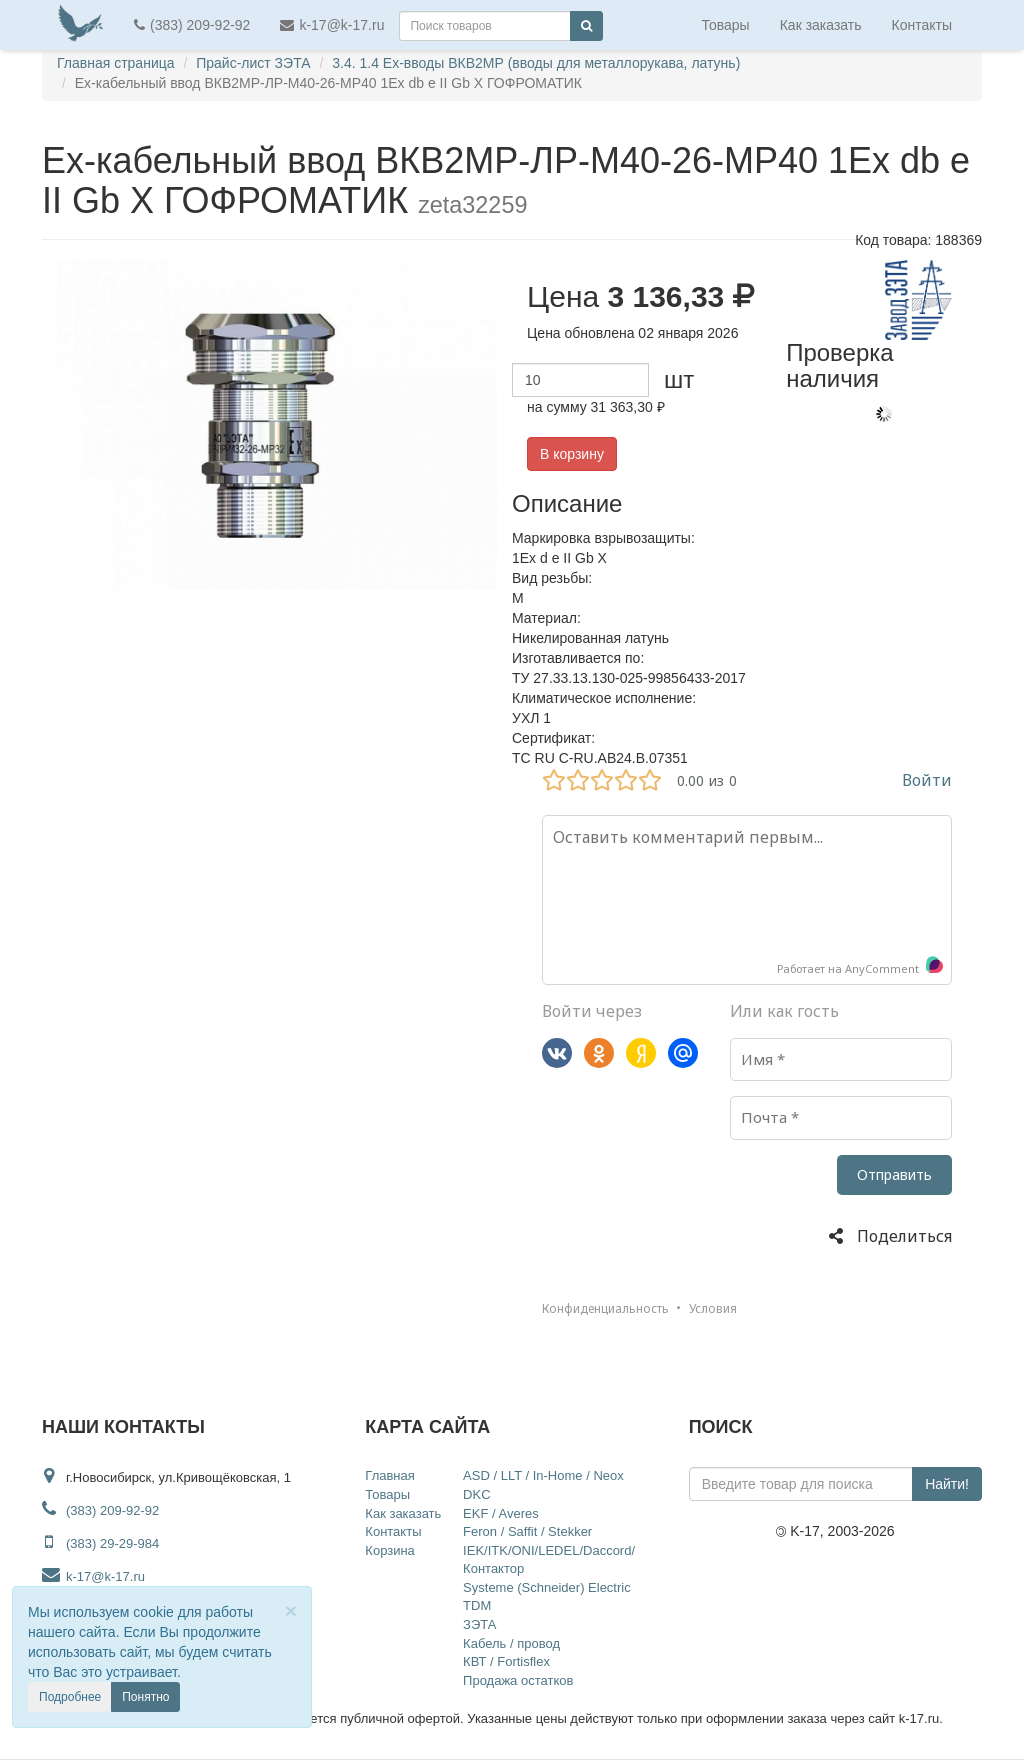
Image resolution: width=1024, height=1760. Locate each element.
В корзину (572, 454)
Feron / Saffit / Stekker (527, 1531)
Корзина (390, 1550)
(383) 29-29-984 (112, 1543)
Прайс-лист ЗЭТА (253, 63)
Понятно (145, 1697)
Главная (389, 1475)
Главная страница (116, 63)
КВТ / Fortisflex (506, 1661)
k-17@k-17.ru (332, 25)
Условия (713, 1308)
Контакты (922, 25)
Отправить (894, 1174)
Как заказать (821, 25)
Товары (726, 25)
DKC (476, 1494)
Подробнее (70, 1697)
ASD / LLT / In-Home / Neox (543, 1475)
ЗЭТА (479, 1624)
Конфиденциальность (605, 1308)
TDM (477, 1605)
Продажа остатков (518, 1680)
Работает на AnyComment (860, 966)
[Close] (291, 1610)
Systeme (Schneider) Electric (547, 1587)
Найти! (947, 1484)
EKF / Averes (501, 1513)
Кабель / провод (511, 1643)
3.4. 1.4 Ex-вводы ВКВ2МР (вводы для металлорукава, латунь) (536, 63)
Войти (927, 780)
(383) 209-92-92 (192, 25)
